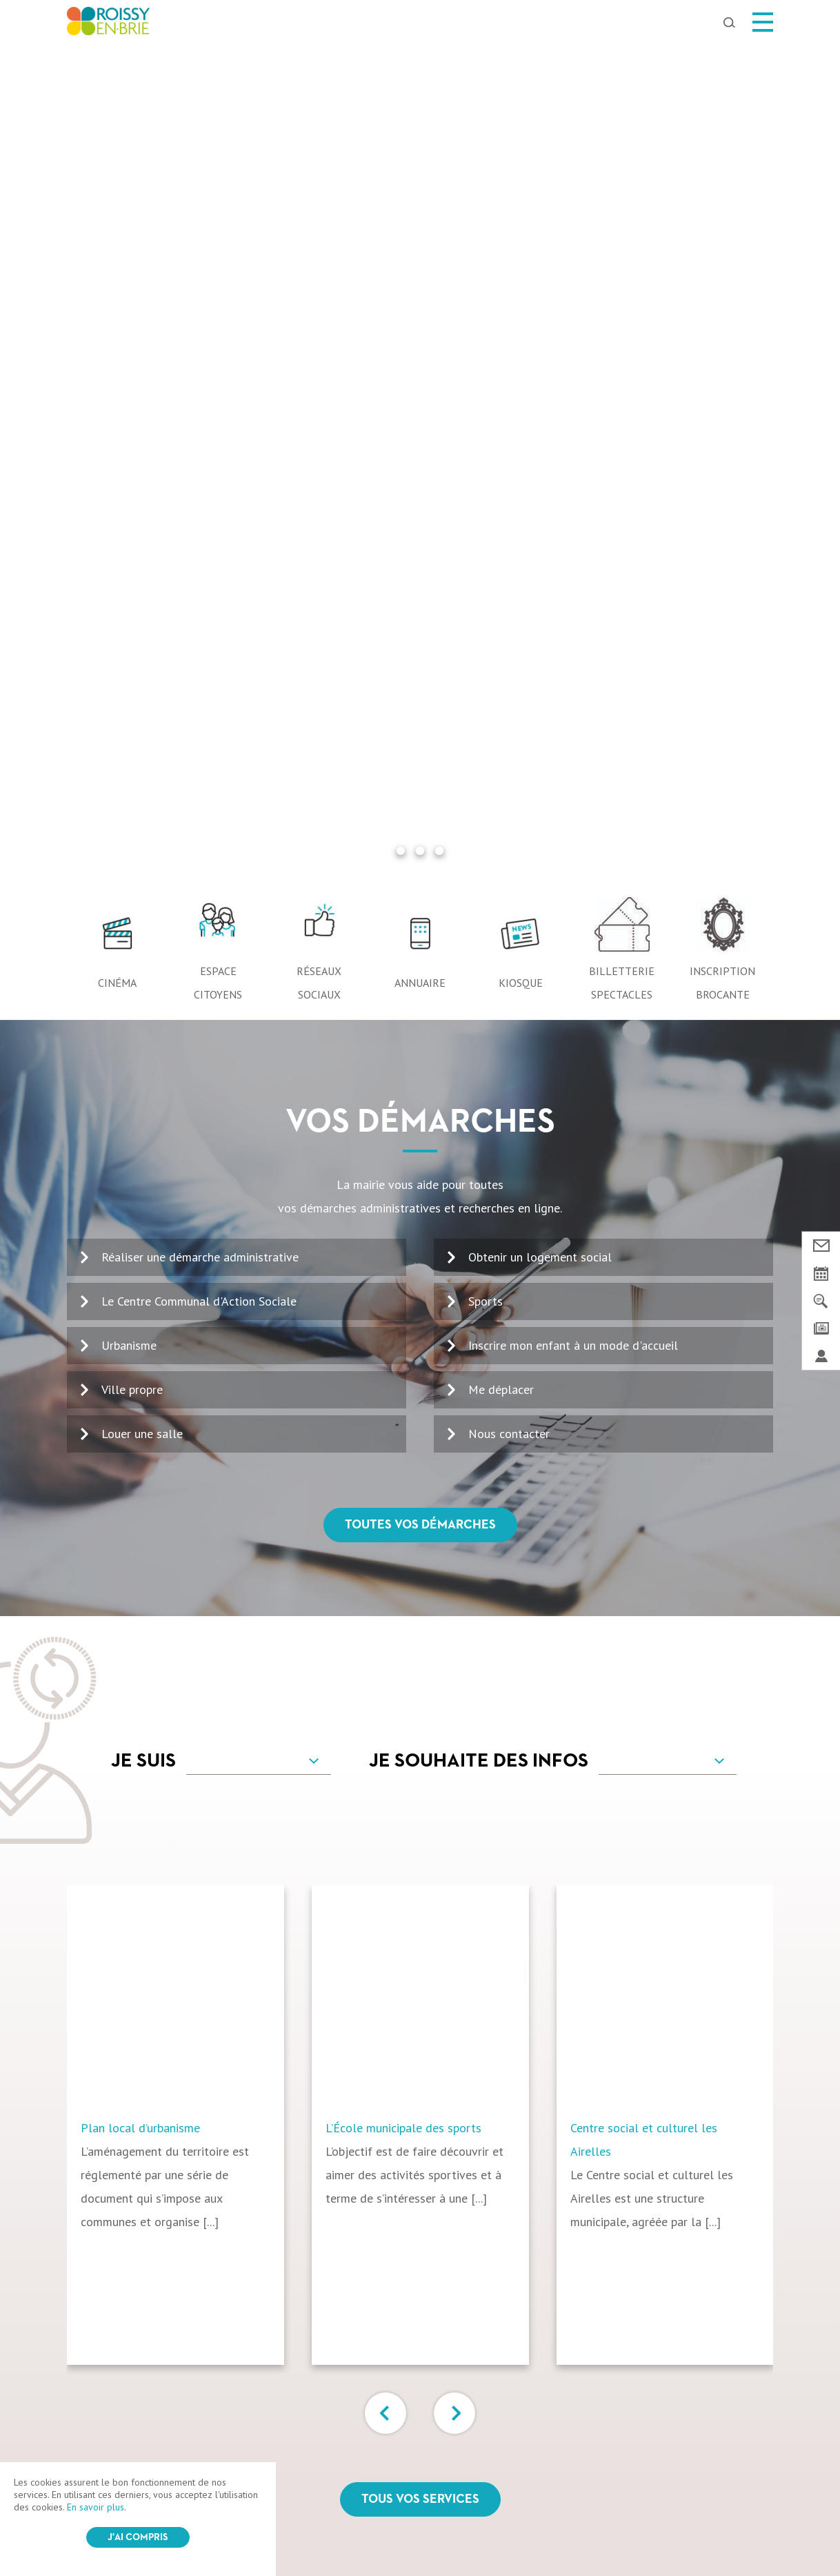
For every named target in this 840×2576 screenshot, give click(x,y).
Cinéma (117, 143)
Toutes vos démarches (420, 685)
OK (737, 2164)
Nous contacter (509, 594)
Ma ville (141, 2429)
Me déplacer (501, 550)
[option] (189, 1285)
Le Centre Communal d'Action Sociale (199, 461)
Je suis (143, 921)
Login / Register (452, 2530)
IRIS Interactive (565, 2530)
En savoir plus (95, 2507)
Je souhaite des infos (478, 921)
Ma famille (438, 2429)
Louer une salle (142, 594)
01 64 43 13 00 (129, 2173)
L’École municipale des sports (403, 1288)
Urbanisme (129, 505)
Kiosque (521, 143)
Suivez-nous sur (420, 2372)
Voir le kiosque (466, 2215)
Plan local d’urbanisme (140, 1288)
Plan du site (383, 2530)
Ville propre (132, 550)
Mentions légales (310, 2530)
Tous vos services (420, 1659)
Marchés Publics (674, 2429)
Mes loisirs (229, 2429)
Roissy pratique (547, 2429)
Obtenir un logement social (540, 417)
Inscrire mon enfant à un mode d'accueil (573, 505)
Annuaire (420, 143)
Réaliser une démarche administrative (200, 417)
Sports (485, 461)
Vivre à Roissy (334, 2429)
